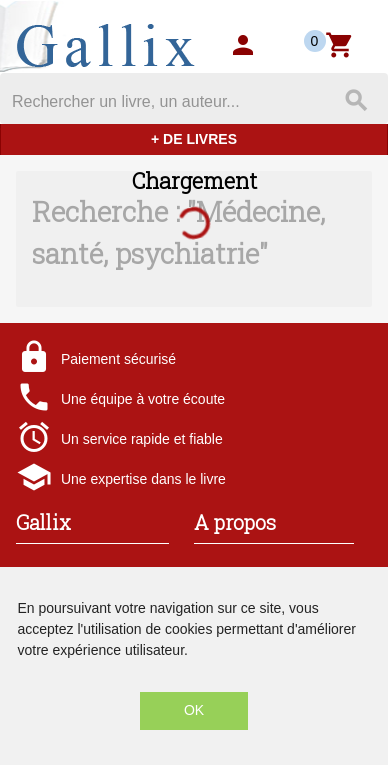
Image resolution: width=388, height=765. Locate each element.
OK (194, 710)
